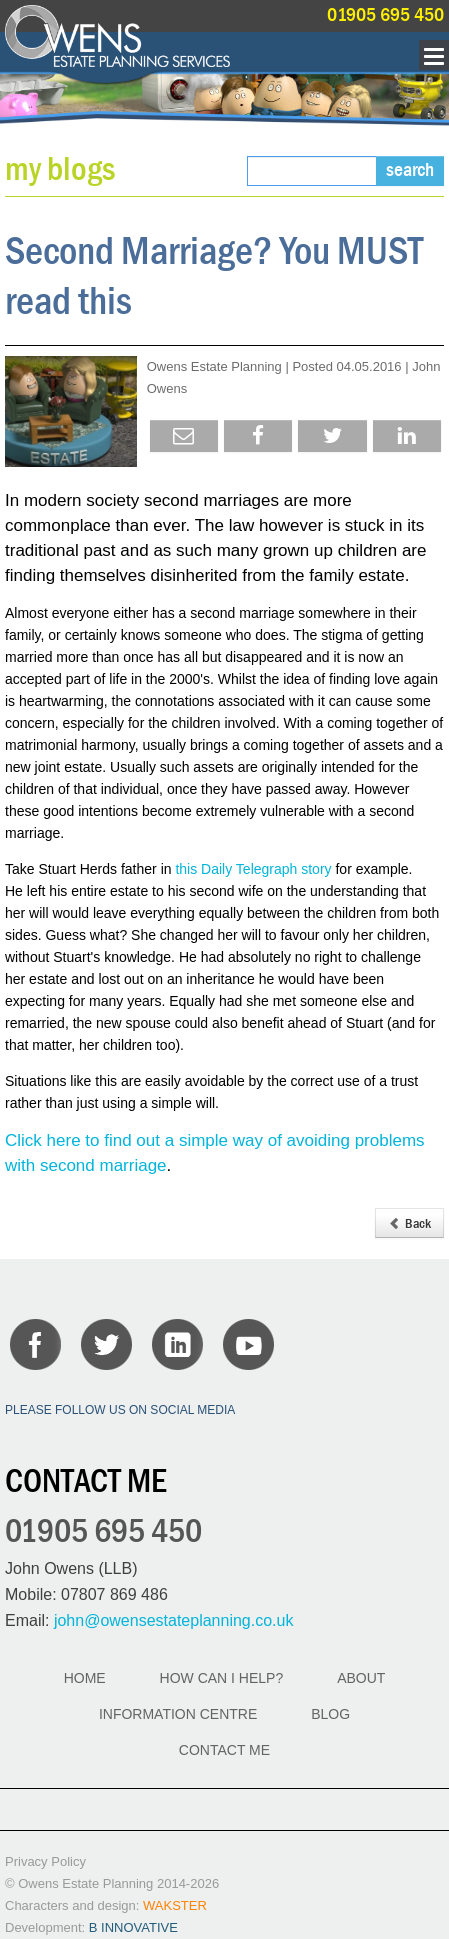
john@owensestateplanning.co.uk (174, 1620)
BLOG (330, 1714)
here (64, 1140)
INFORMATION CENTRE (178, 1714)
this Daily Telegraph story (253, 869)
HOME (85, 1678)
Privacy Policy (45, 1861)
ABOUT (361, 1678)
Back (409, 1223)
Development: (91, 1927)
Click (26, 1140)
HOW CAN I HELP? (222, 1678)
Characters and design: (106, 1905)
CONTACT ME (224, 1750)
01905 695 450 (385, 15)
